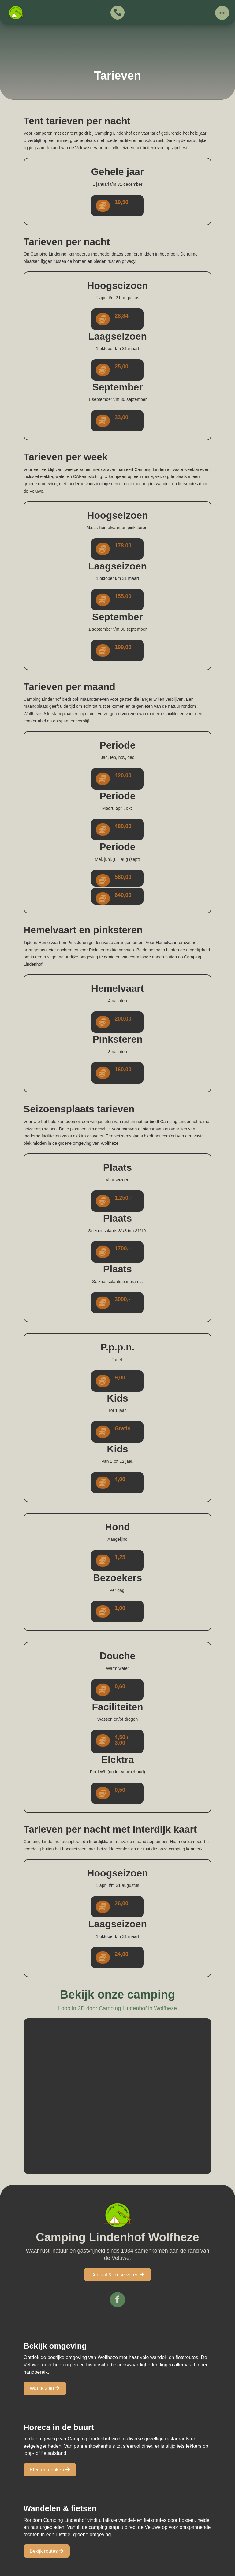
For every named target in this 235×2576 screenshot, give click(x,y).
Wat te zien (42, 2388)
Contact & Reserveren (114, 2274)
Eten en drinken (47, 2469)
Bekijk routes (44, 2551)
